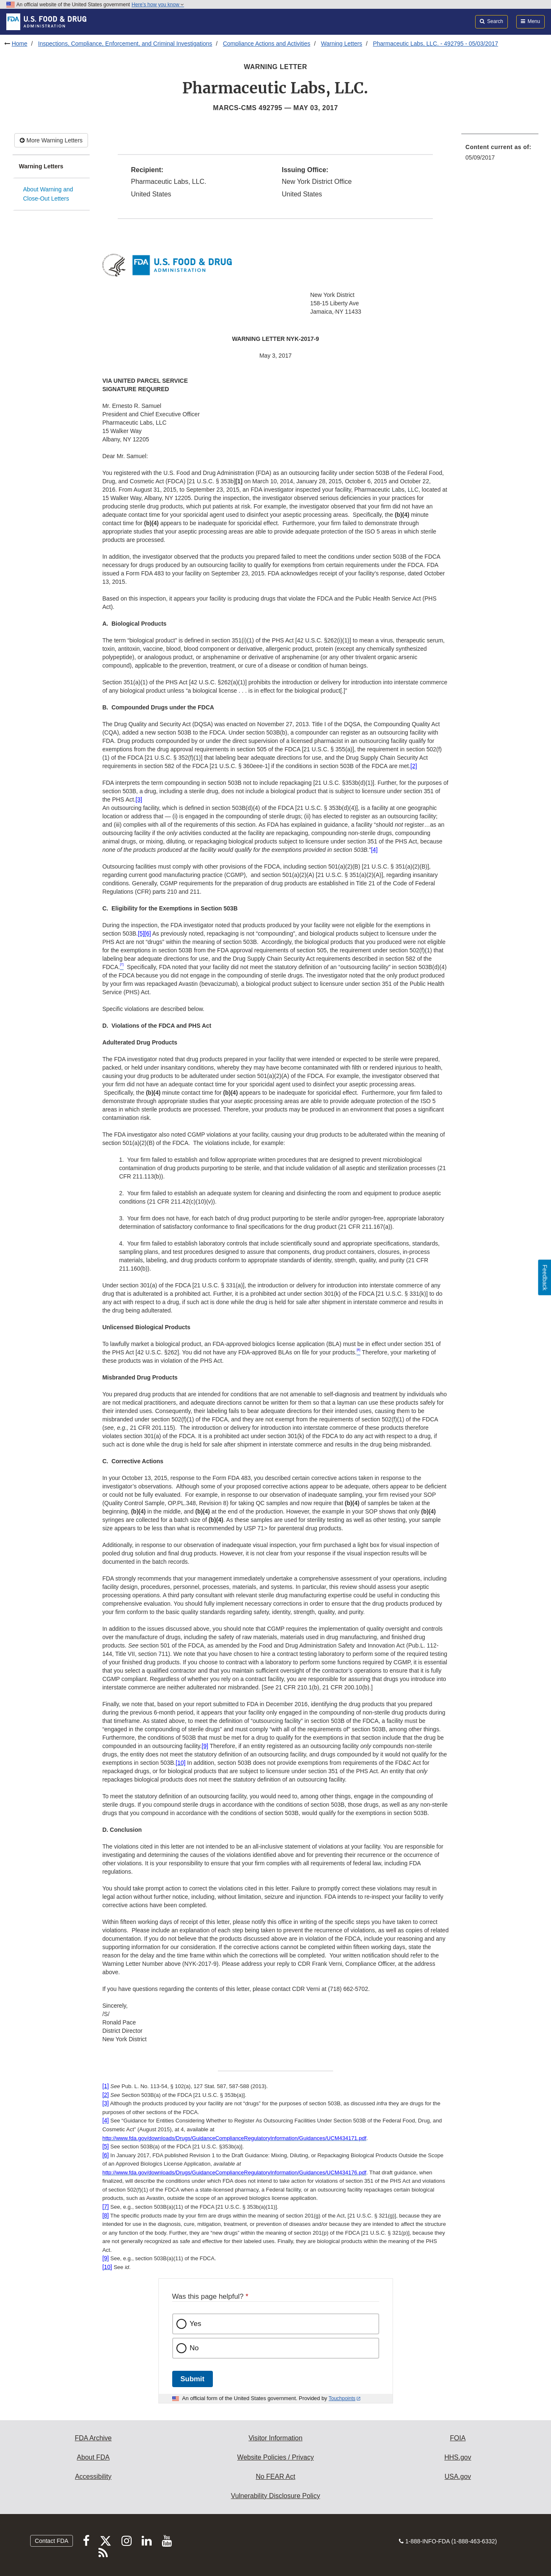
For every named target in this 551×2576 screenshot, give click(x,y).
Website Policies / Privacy (275, 2457)
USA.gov (458, 2476)
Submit (192, 2379)
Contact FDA (51, 2540)
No (194, 2348)
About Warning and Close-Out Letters (48, 194)
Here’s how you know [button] (158, 5)
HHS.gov (457, 2457)
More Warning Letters (51, 140)
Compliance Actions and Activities (266, 43)
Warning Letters (341, 43)
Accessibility (93, 2476)
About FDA (93, 2457)
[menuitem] (499, 155)
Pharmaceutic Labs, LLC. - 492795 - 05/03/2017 (435, 43)
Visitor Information (275, 2438)
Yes (196, 2324)
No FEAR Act (275, 2476)
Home (19, 43)
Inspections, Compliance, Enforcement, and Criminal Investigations (125, 43)
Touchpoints (342, 2398)
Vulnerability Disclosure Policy (275, 2495)
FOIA (458, 2438)
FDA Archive (93, 2438)
